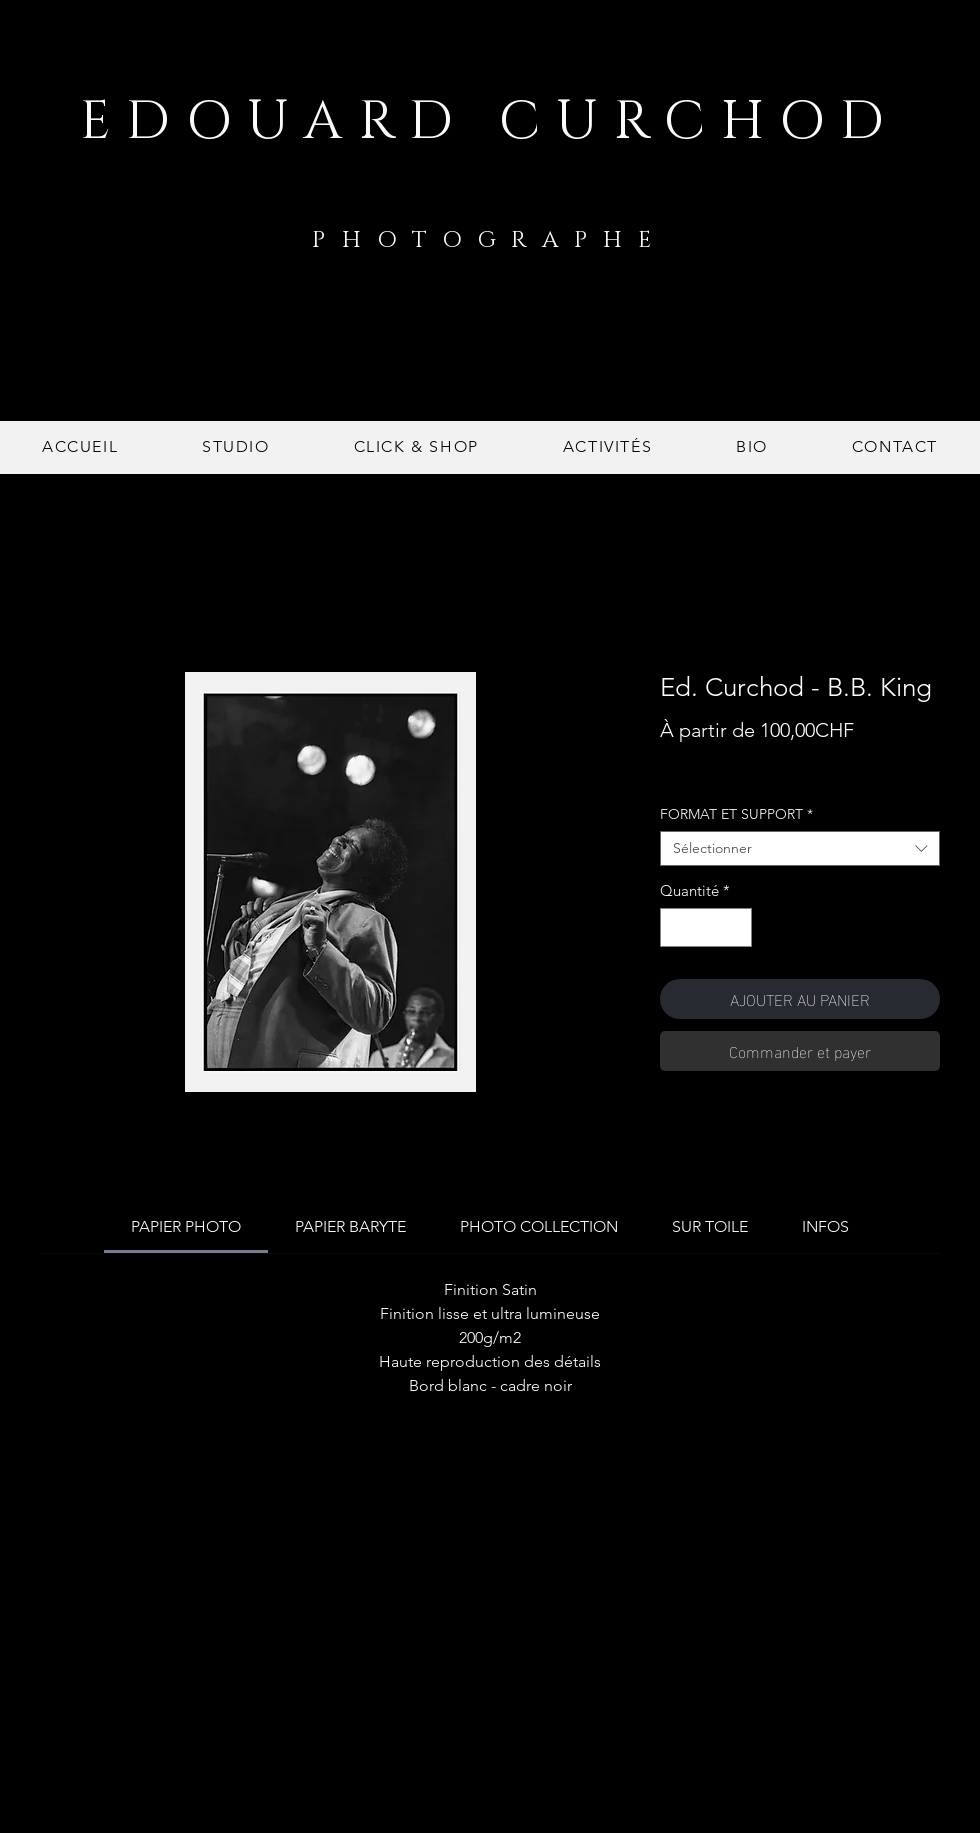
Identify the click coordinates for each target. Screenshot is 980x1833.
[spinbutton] (706, 927)
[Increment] (736, 927)
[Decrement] (676, 927)
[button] (416, 447)
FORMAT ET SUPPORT (736, 814)
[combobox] (800, 848)
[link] (186, 1226)
